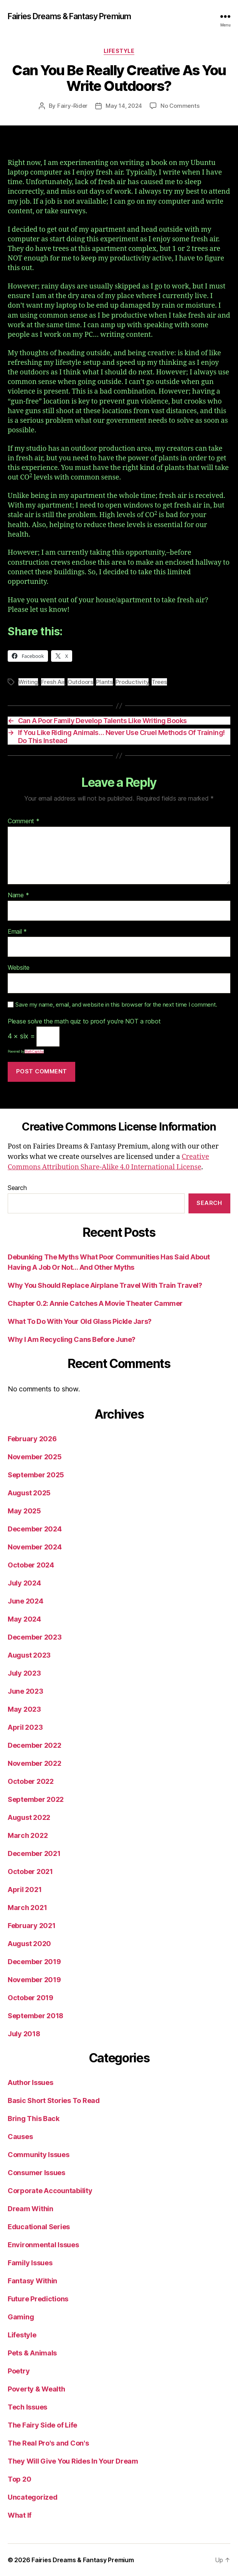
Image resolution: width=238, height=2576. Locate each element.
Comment (24, 821)
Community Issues (38, 2155)
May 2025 (24, 1511)
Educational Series (39, 2227)
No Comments (179, 105)
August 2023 (29, 1655)
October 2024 (31, 1565)
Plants (104, 682)
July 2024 (24, 1583)
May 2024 (24, 1619)
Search (17, 1188)
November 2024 (35, 1547)
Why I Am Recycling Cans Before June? (72, 1339)
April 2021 (24, 1889)
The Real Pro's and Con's (48, 2443)
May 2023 (24, 1709)
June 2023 (25, 1691)
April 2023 (25, 1727)
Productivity (132, 682)
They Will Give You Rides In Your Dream (73, 2461)
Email (17, 931)
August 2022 (29, 1817)
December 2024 (35, 1529)
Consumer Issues (36, 2173)
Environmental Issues (43, 2245)
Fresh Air (53, 682)
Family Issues (30, 2263)
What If (19, 2515)
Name (18, 895)
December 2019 (34, 1962)
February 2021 (32, 1926)
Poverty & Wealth (36, 2389)
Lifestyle (119, 51)
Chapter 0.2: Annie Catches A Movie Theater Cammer (95, 1303)
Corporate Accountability (50, 2191)
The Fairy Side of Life (42, 2425)
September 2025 (36, 1475)
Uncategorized (33, 2497)
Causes (20, 2137)
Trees (159, 682)
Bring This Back (34, 2119)
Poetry (19, 2371)
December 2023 (35, 1637)
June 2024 (25, 1601)
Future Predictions (38, 2299)
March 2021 (27, 1908)
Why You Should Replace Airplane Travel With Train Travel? (105, 1285)
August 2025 (29, 1493)
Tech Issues (27, 2407)
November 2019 (34, 1980)
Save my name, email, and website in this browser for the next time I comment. (116, 1004)
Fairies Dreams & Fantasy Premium (69, 16)
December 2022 (34, 1745)
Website (19, 967)
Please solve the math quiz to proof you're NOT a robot (84, 1021)
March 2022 (28, 1835)
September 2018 (35, 2016)
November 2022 (34, 1763)
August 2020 (29, 1944)
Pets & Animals (32, 2353)
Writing (28, 682)
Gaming (21, 2317)
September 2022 (36, 1799)
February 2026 (32, 1439)
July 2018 (24, 2034)
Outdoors (80, 682)
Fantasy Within (32, 2281)
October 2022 (31, 1781)
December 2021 (34, 1853)
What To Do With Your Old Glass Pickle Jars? (80, 1321)
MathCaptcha (34, 1051)
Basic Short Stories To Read (54, 2100)
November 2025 (35, 1457)
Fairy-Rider (72, 105)
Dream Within (30, 2209)
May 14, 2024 (124, 105)
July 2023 (24, 1673)
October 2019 (30, 1998)
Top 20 (19, 2479)
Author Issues (30, 2082)
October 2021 (30, 1871)
